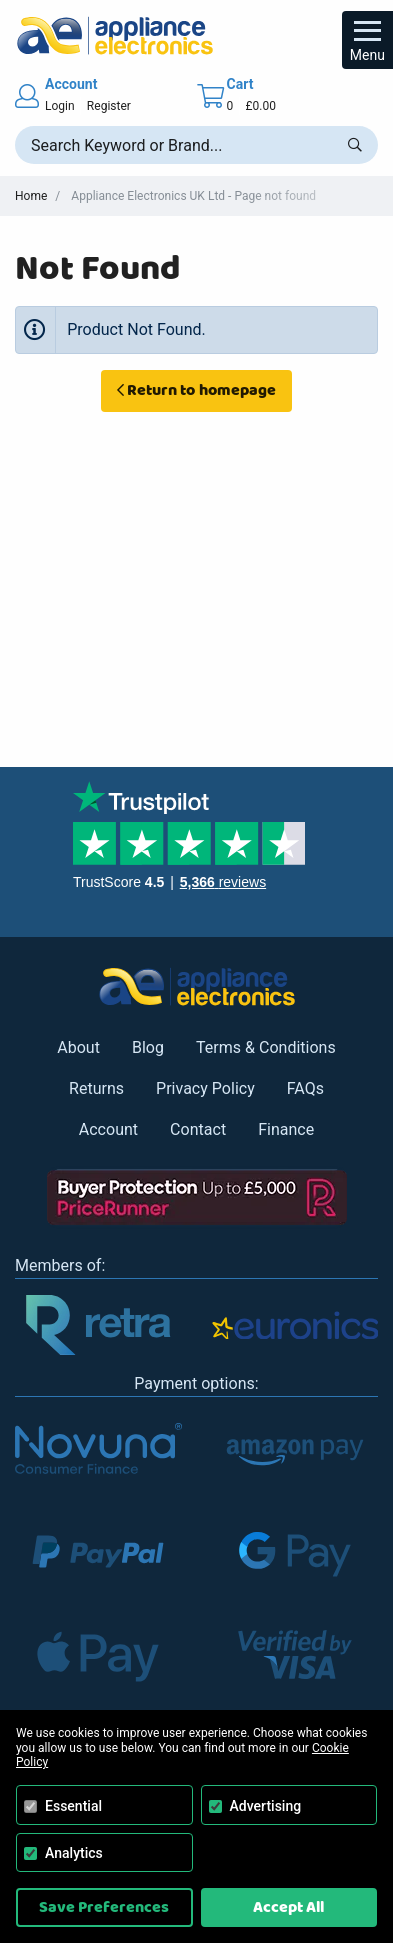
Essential (73, 1806)
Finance (286, 1129)
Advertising (266, 1806)
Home (31, 196)
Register (109, 106)
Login (60, 106)
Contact (198, 1129)
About (78, 1047)
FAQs (305, 1088)
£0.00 (260, 106)
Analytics (74, 1853)
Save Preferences (104, 1907)
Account (108, 1129)
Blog (148, 1047)
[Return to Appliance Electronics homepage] (196, 35)
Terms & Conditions (266, 1047)
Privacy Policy (205, 1088)
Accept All (288, 1907)
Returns (96, 1088)
